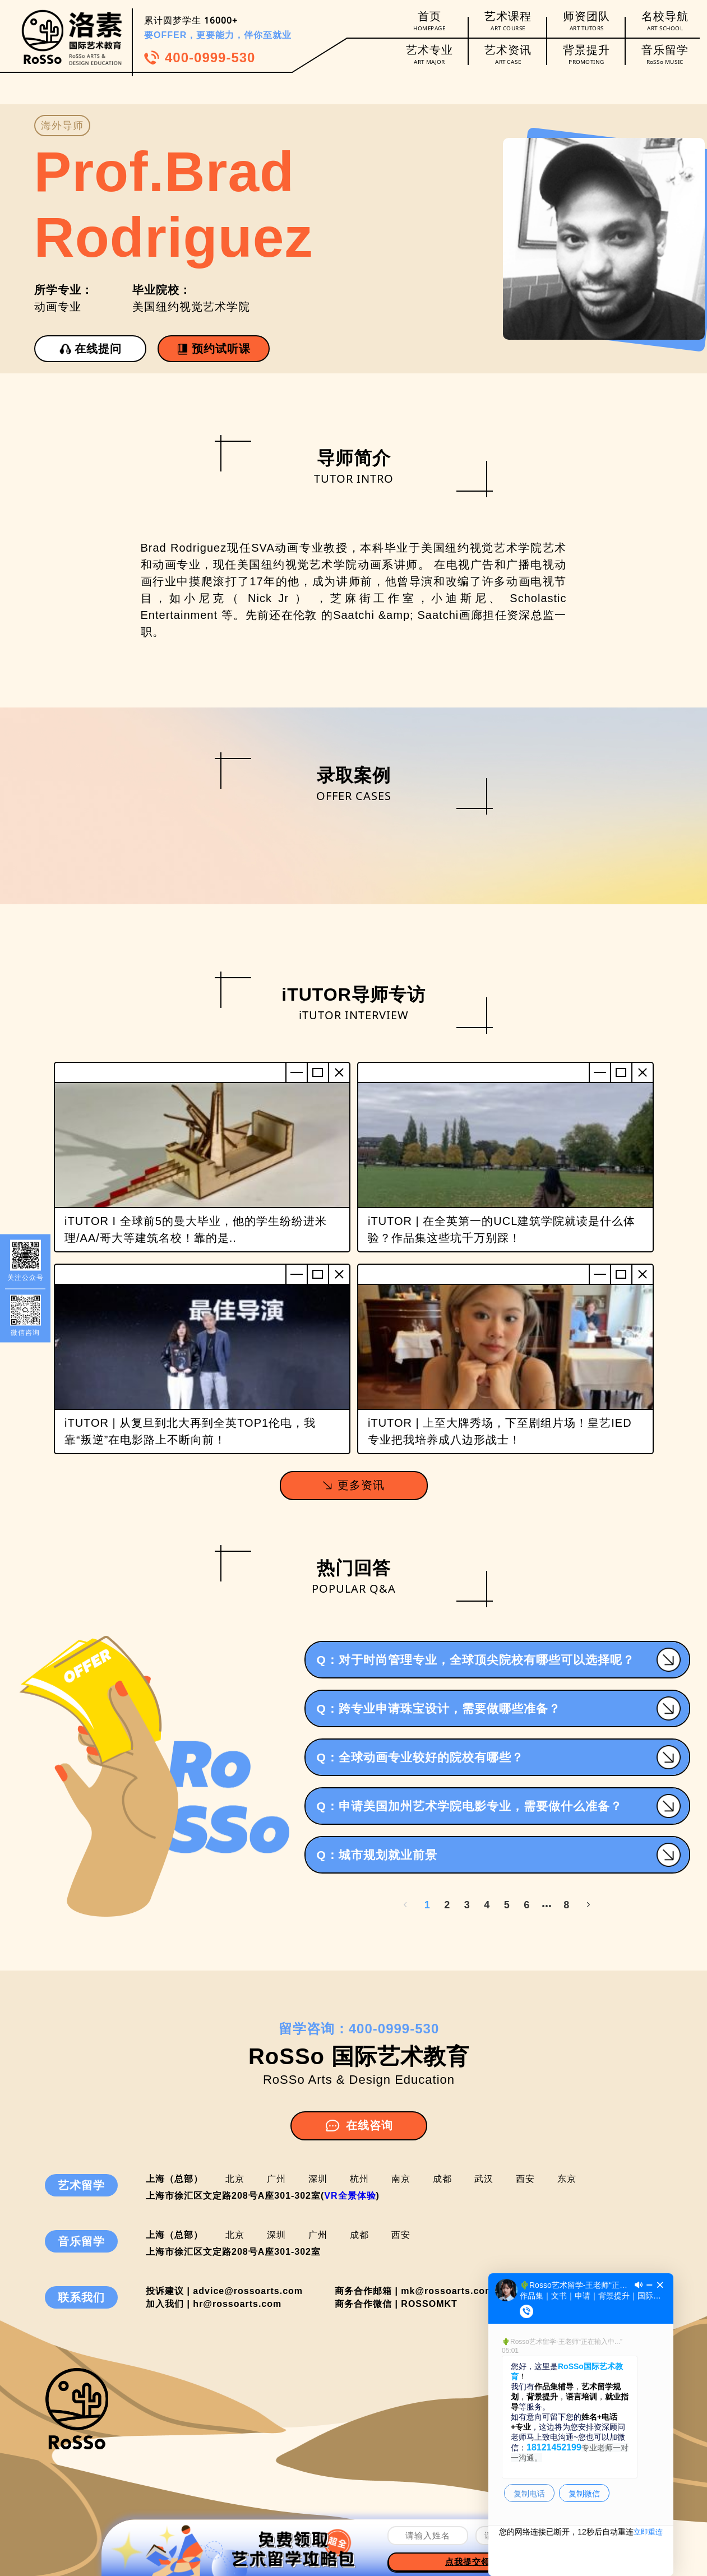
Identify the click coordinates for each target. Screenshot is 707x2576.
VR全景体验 (350, 2195)
